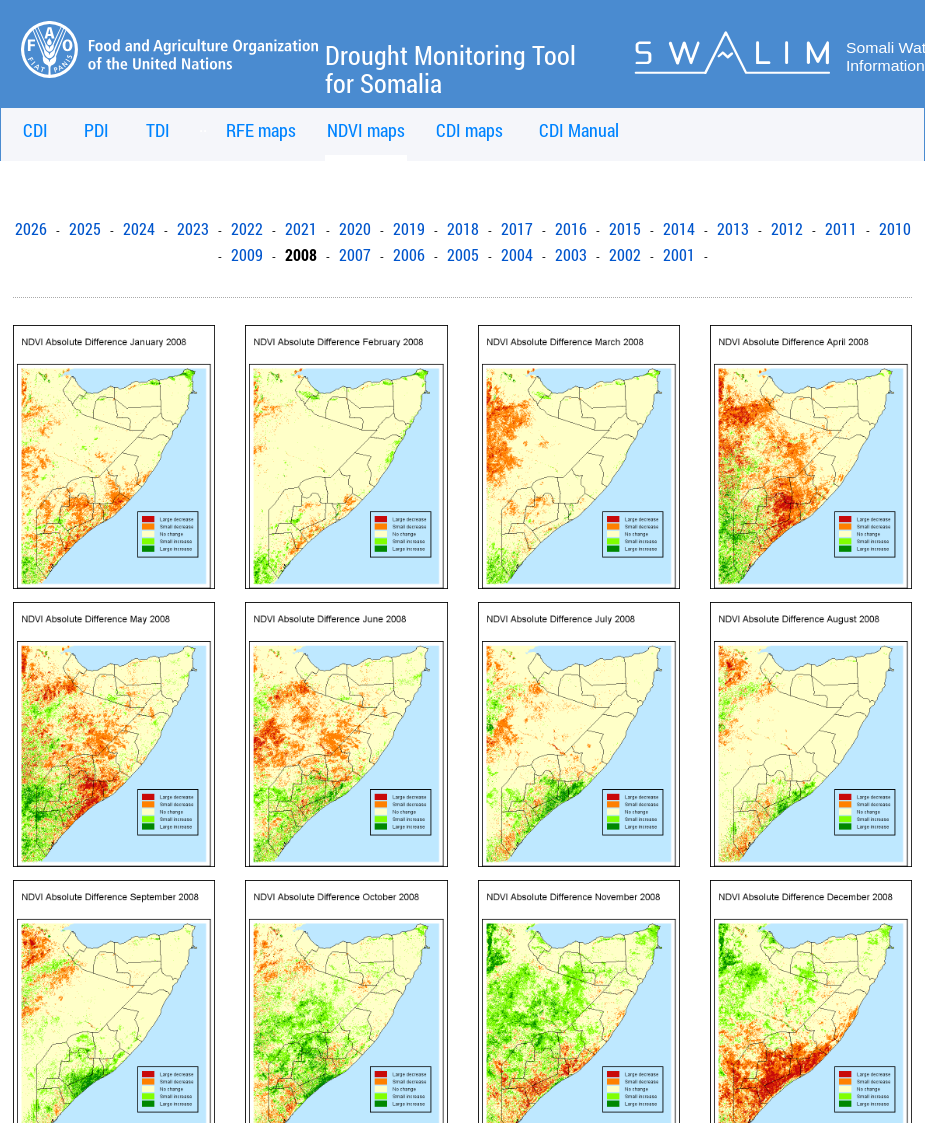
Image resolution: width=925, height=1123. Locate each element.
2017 (517, 229)
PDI (96, 130)
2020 (355, 229)
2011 (841, 229)
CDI (35, 130)
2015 (625, 229)
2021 (301, 229)
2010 (895, 229)
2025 (85, 229)
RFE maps (261, 130)
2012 (787, 229)
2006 (409, 255)
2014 (679, 229)
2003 (571, 255)
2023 (193, 229)
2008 (301, 255)
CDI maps (469, 130)
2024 (139, 229)
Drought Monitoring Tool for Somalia (450, 69)
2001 (679, 255)
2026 (31, 229)
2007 (355, 255)
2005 (463, 255)
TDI (158, 130)
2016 (571, 229)
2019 (409, 229)
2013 (733, 229)
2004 (517, 255)
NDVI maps (366, 130)
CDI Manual (579, 130)
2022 (247, 229)
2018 (463, 229)
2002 (625, 255)
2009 (247, 255)
